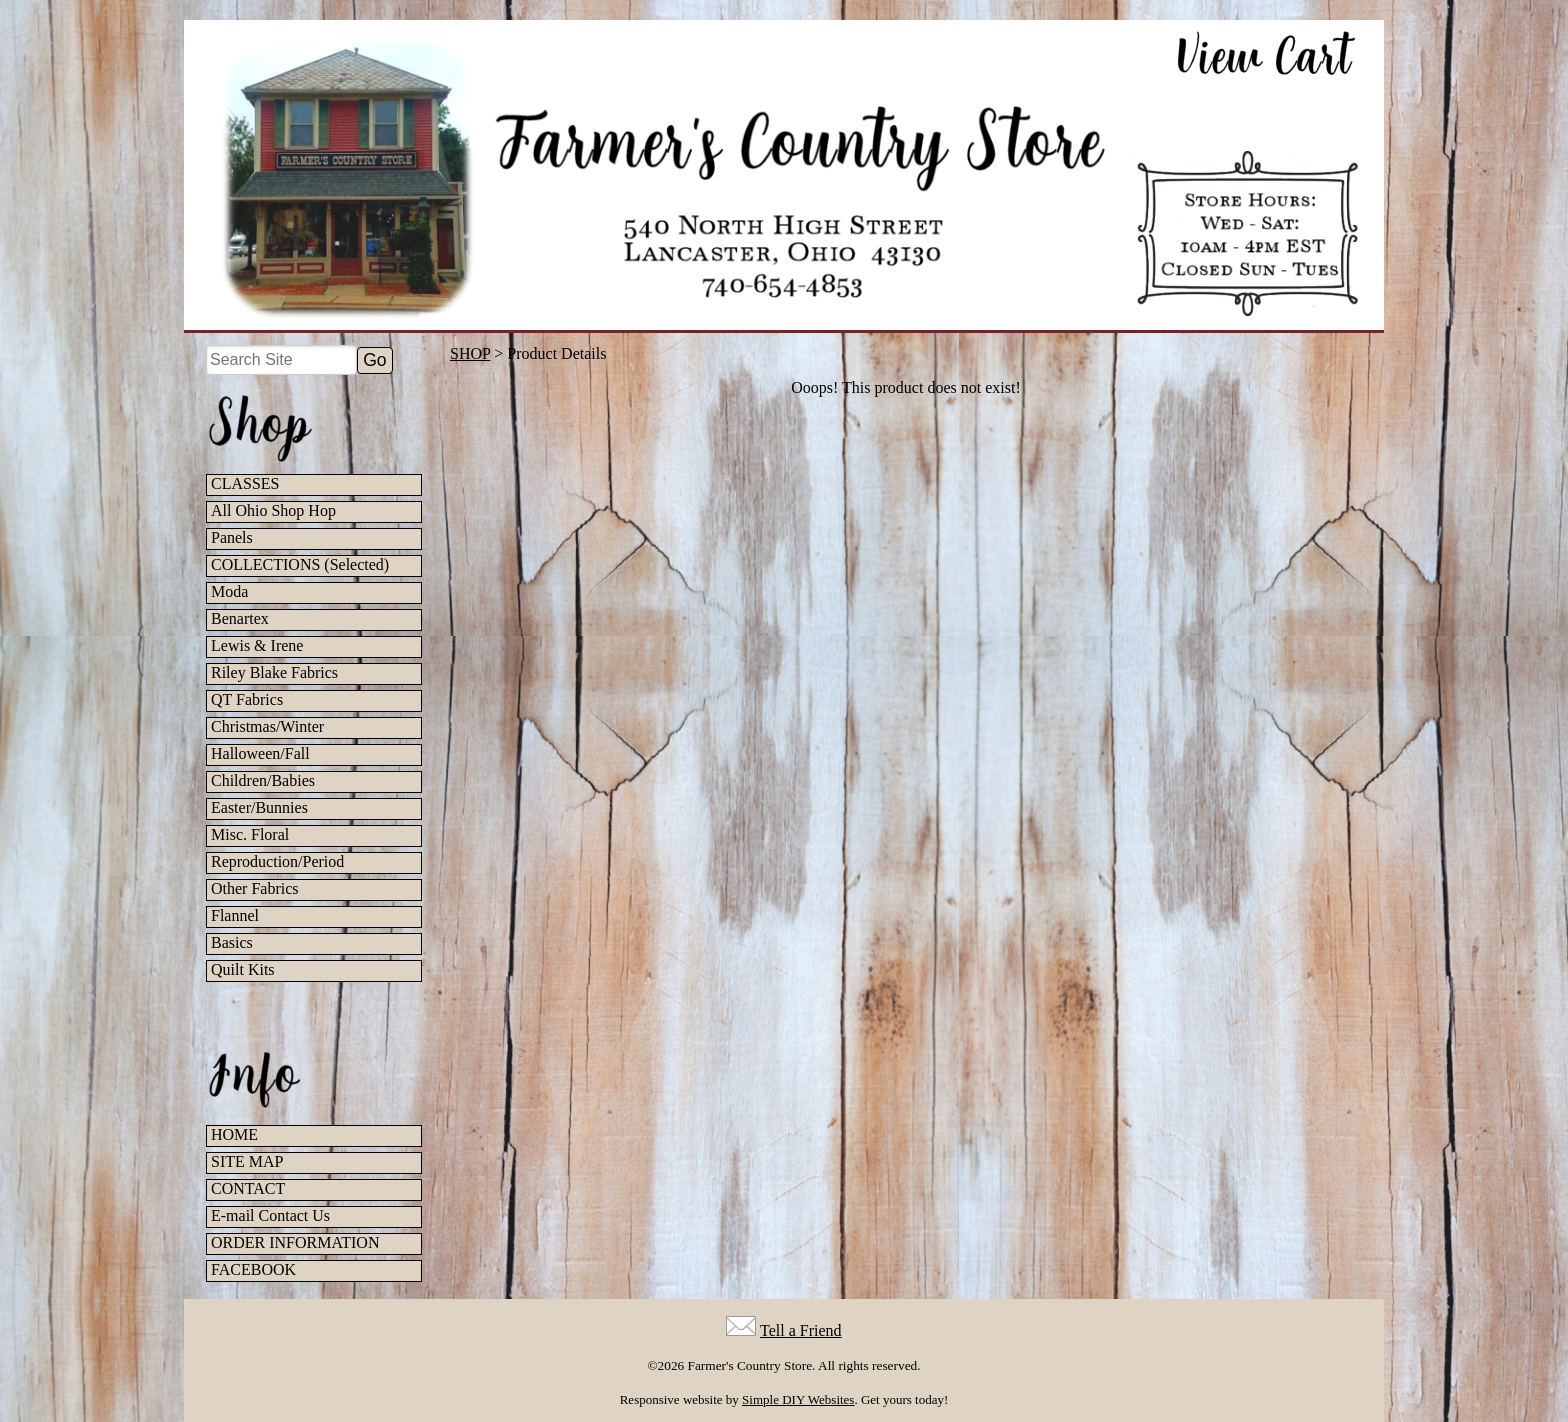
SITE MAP (247, 1161)
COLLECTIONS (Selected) (300, 564)
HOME (234, 1134)
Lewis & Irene (257, 645)
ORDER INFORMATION (295, 1242)
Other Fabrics (255, 888)
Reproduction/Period (277, 861)
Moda (229, 591)
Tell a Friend (801, 1330)
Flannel (235, 915)
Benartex (240, 618)
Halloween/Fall (260, 753)
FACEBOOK (253, 1269)
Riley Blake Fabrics (274, 672)
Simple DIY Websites (798, 1399)
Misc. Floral (250, 834)
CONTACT (248, 1188)
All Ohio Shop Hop (273, 510)
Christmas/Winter (267, 726)
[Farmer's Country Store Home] (784, 175)
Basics (232, 942)
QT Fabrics (247, 699)
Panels (232, 537)
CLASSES (245, 483)
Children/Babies (263, 780)
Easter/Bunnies (259, 807)
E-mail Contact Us (270, 1215)
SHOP (470, 353)
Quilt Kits (243, 969)
